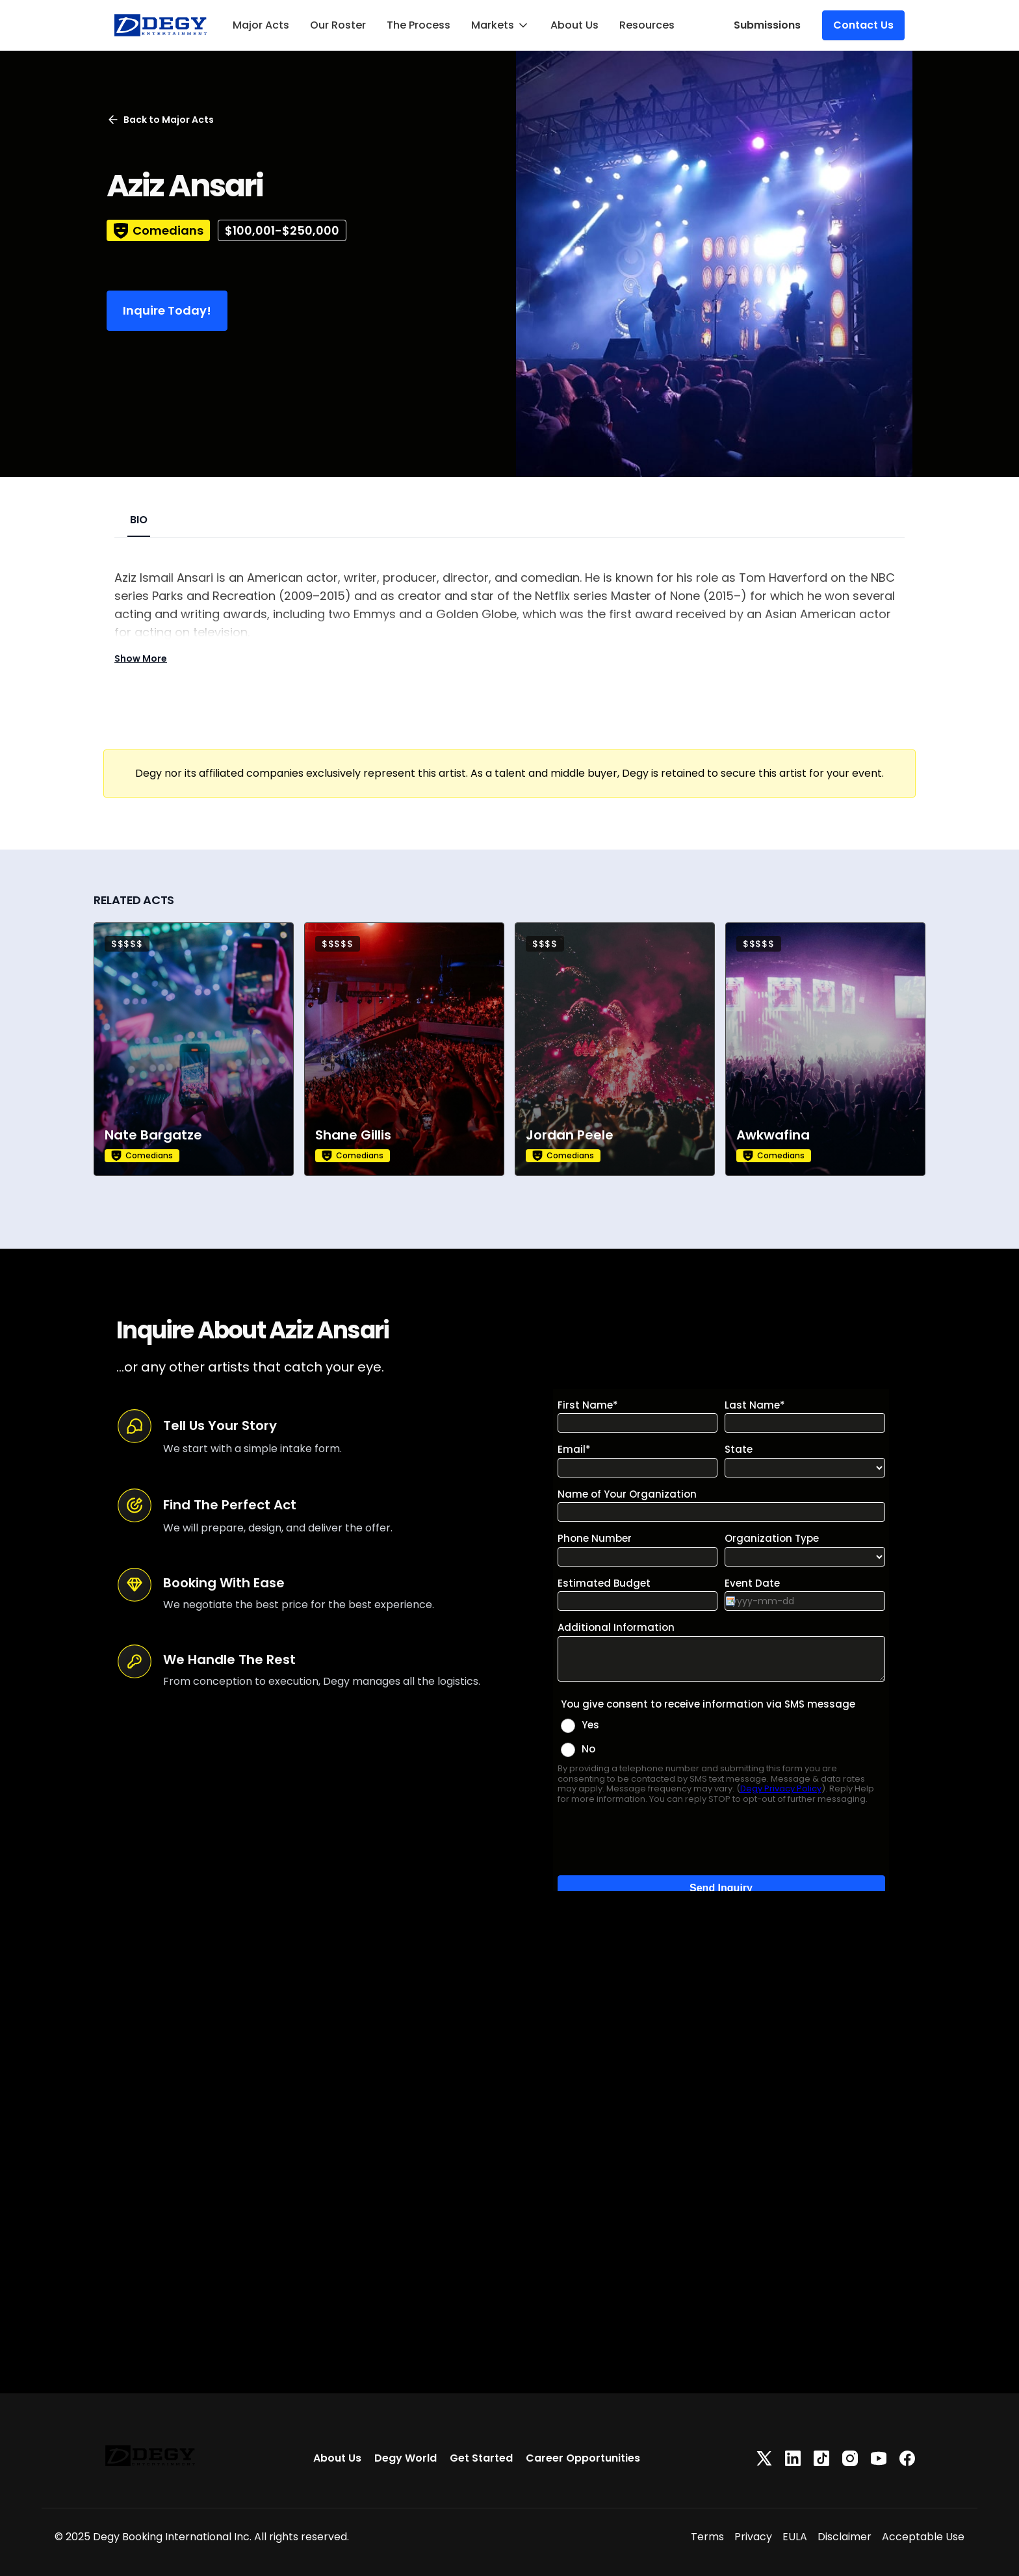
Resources (647, 25)
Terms (707, 2536)
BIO (139, 519)
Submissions (767, 25)
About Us (574, 25)
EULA (794, 2536)
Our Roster (338, 25)
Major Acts (261, 25)
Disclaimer (844, 2536)
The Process (418, 25)
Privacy (753, 2536)
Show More (140, 658)
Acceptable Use (923, 2536)
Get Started (481, 2458)
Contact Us (863, 25)
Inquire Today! (167, 310)
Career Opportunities (583, 2458)
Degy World (405, 2458)
